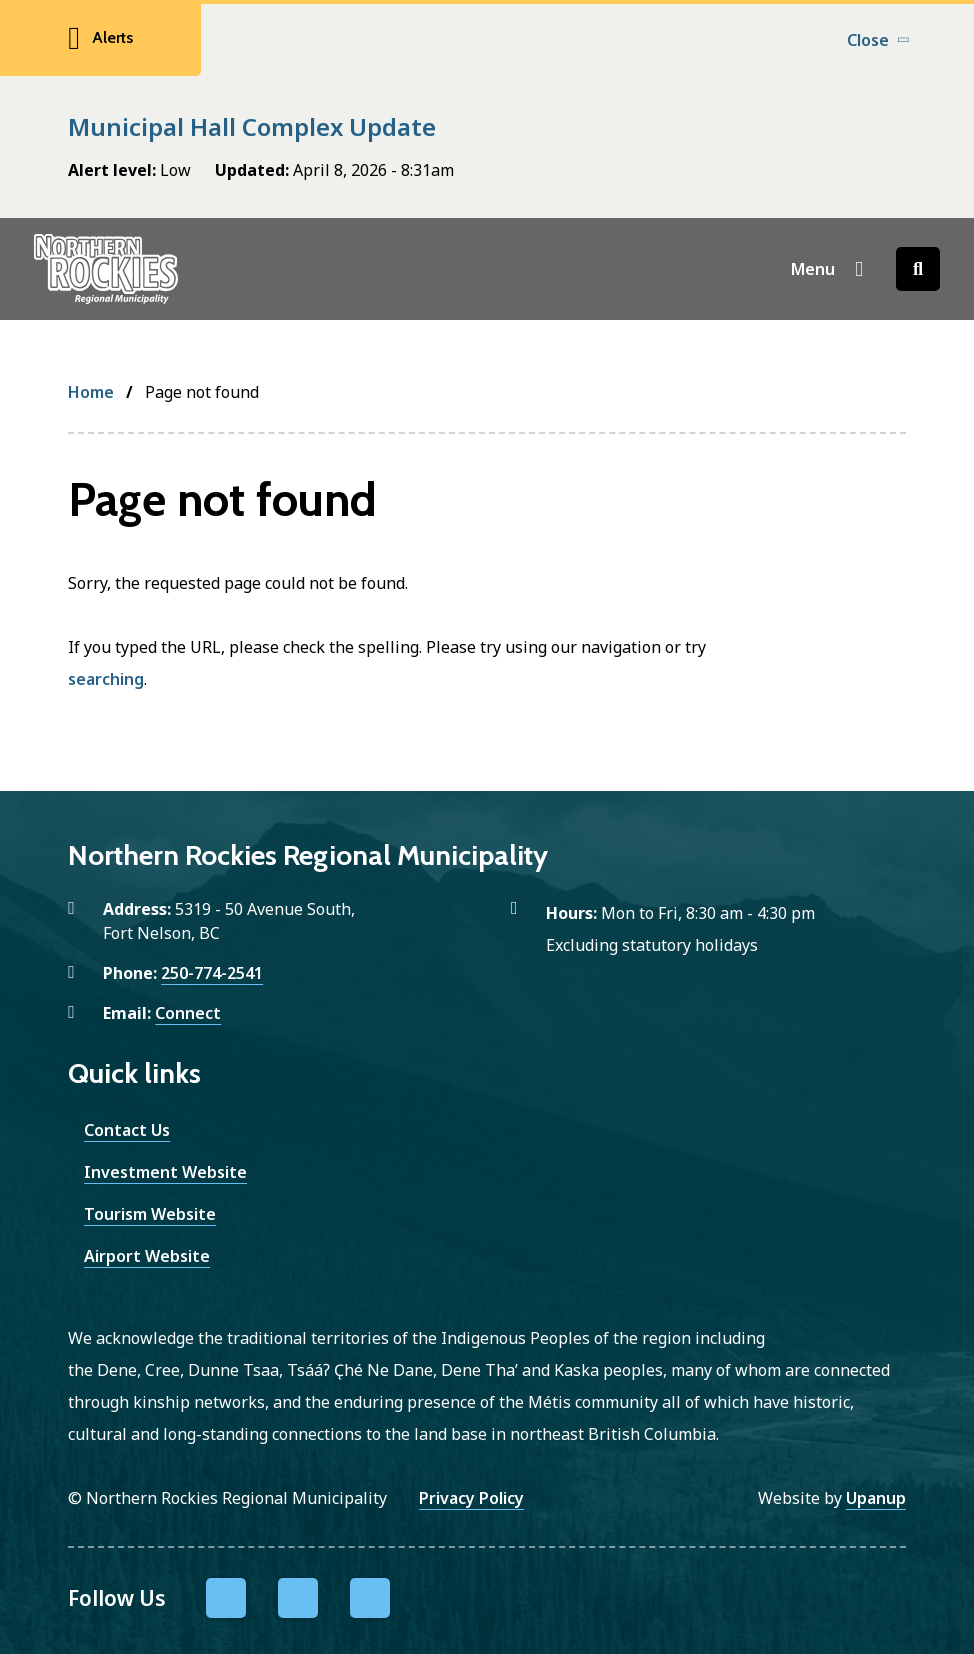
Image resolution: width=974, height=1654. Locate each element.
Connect (188, 1013)
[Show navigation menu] (827, 269)
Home (91, 392)
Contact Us (127, 1130)
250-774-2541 (212, 973)
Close (868, 40)
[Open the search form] (918, 269)
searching (106, 679)
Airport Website (147, 1256)
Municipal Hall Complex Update (252, 126)
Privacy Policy (471, 1498)
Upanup (876, 1498)
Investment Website (165, 1172)
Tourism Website (150, 1214)
